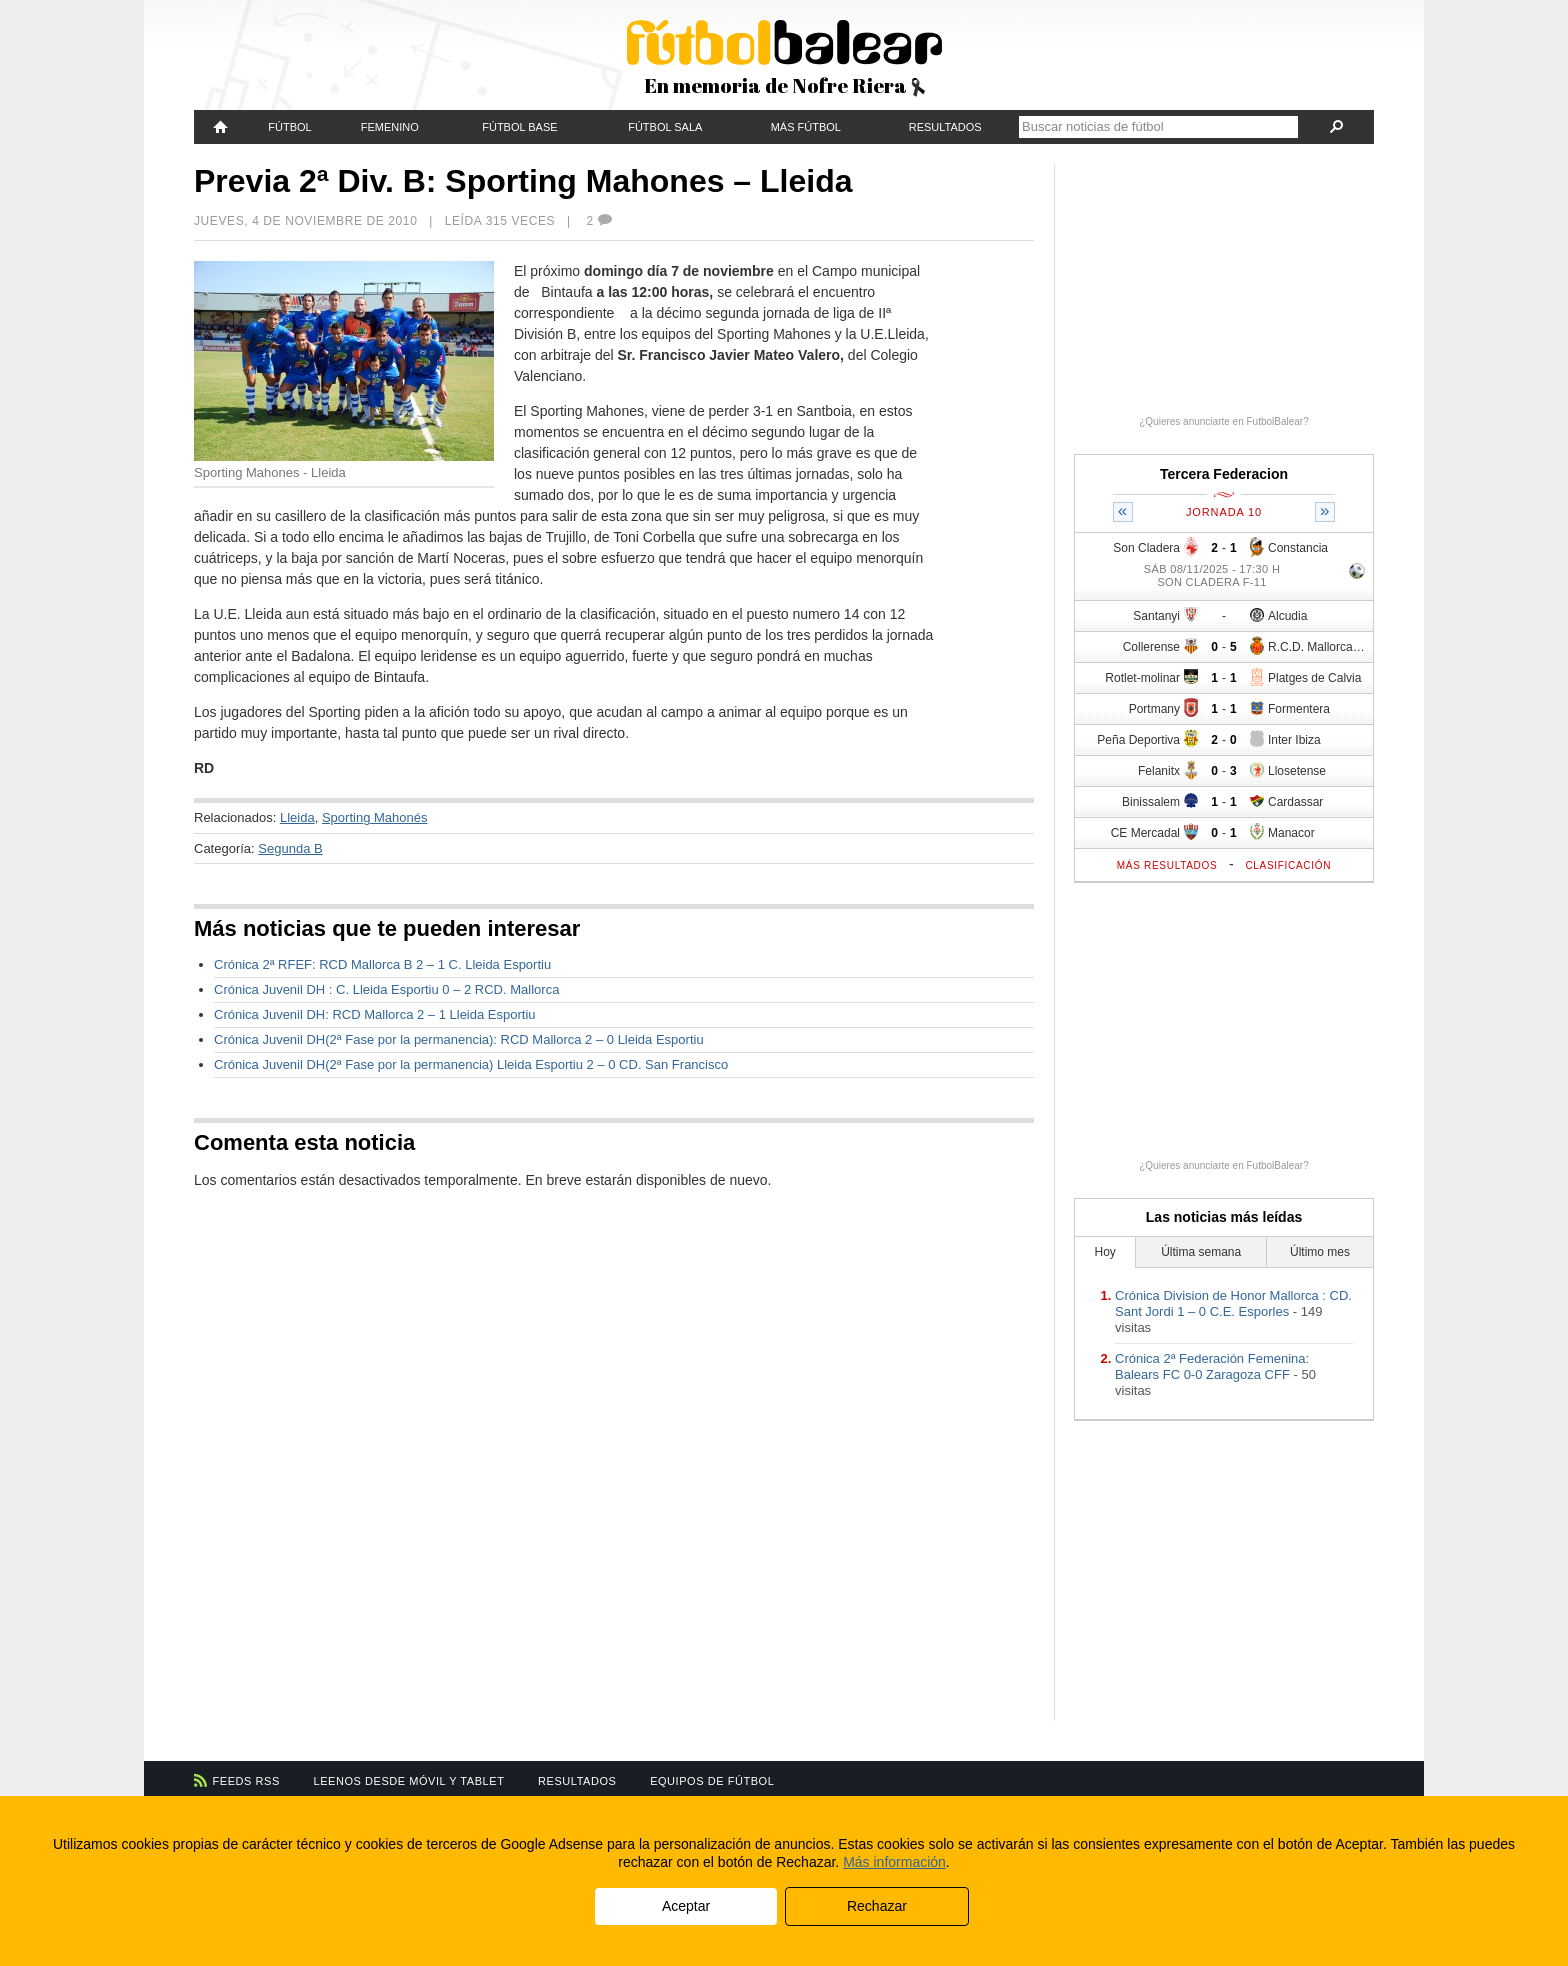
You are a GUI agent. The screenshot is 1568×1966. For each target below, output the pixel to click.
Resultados (945, 127)
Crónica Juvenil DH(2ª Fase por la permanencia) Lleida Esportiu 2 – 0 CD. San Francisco (471, 1064)
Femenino (390, 127)
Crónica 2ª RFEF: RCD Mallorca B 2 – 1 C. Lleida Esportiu (382, 964)
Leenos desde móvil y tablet (409, 1781)
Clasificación (1288, 865)
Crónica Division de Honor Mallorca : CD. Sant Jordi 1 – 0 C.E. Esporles (1233, 1303)
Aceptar (686, 1906)
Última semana (1201, 1252)
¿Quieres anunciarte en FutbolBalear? (1224, 421)
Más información (894, 1862)
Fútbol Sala (665, 127)
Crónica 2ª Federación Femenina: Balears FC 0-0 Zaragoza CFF (1212, 1366)
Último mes (1320, 1252)
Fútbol (289, 127)
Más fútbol (806, 127)
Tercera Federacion (1224, 474)
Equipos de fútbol (712, 1781)
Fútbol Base (519, 127)
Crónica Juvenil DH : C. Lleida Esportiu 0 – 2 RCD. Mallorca (386, 989)
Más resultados (1167, 865)
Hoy (1105, 1252)
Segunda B (290, 848)
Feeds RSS (246, 1781)
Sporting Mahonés (375, 817)
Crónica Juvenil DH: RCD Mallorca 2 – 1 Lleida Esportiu (375, 1014)
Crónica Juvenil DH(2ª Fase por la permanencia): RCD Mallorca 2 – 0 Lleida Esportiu (459, 1039)
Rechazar (877, 1906)
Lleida (297, 817)
